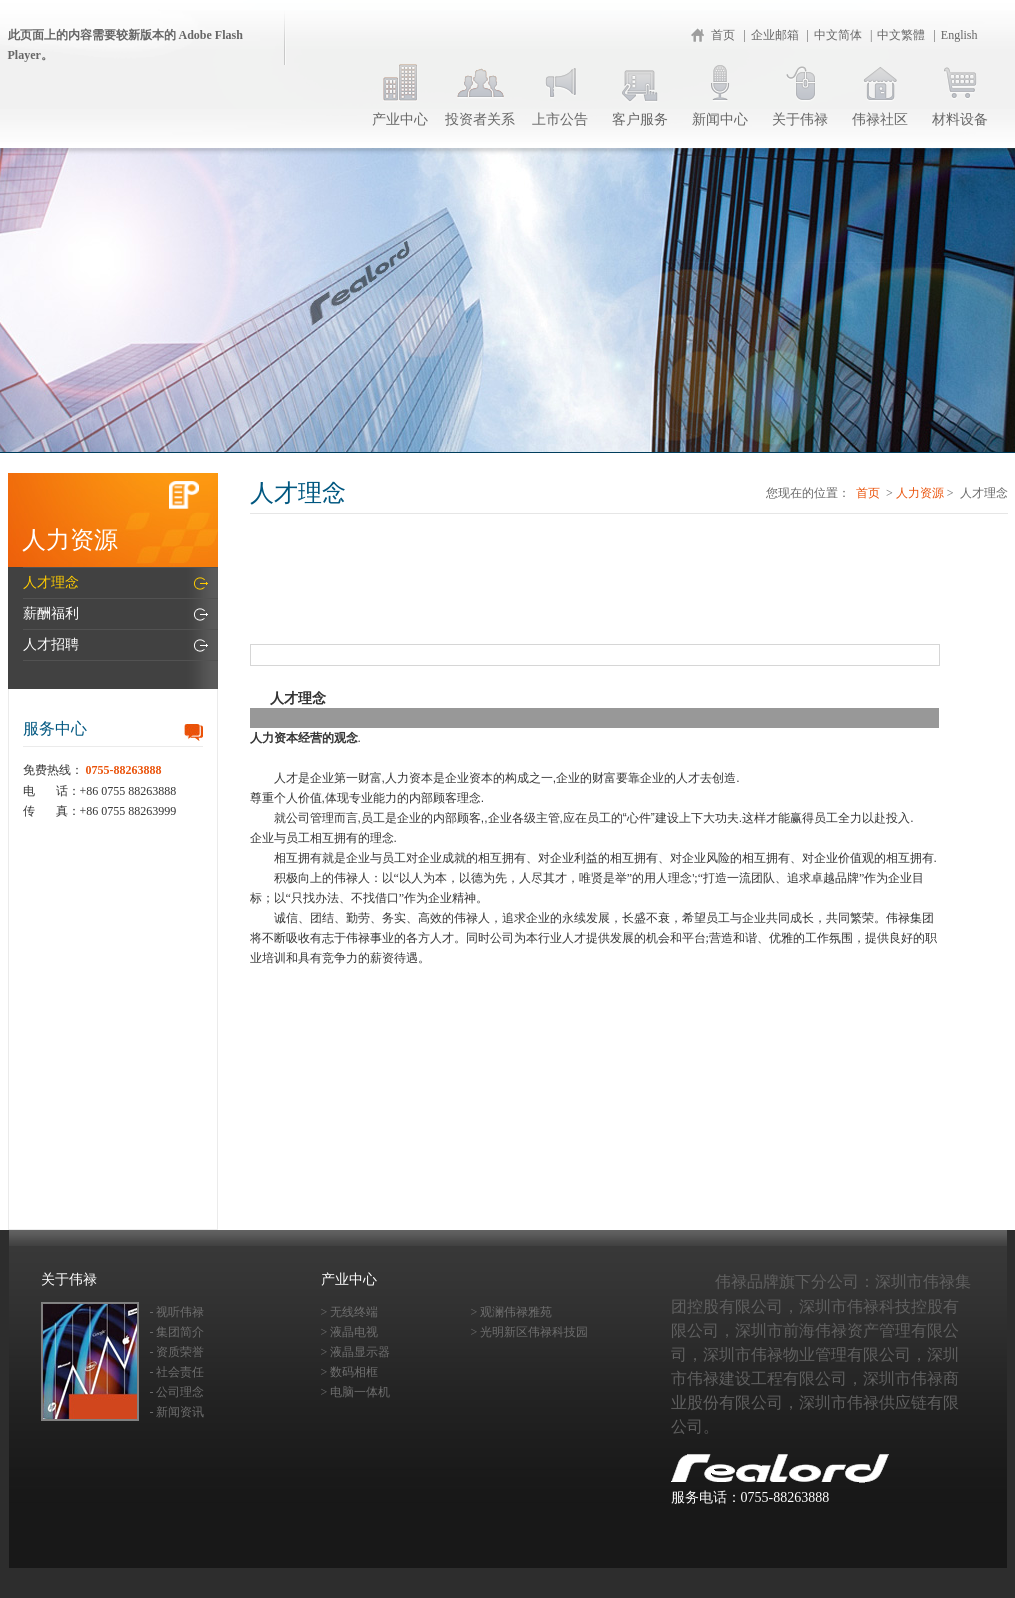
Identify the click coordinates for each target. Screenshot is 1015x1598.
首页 (723, 35)
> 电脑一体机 (356, 1392)
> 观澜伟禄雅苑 (512, 1312)
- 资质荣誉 (177, 1352)
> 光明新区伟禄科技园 (530, 1332)
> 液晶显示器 (356, 1352)
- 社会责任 (177, 1372)
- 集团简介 (177, 1332)
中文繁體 (901, 35)
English (959, 35)
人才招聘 (51, 644)
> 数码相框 (350, 1372)
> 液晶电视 (350, 1332)
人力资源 (920, 493)
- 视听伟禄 (177, 1312)
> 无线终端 (350, 1312)
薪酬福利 (51, 613)
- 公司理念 (177, 1392)
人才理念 (51, 582)
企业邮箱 (775, 35)
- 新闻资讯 (177, 1412)
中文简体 (838, 35)
